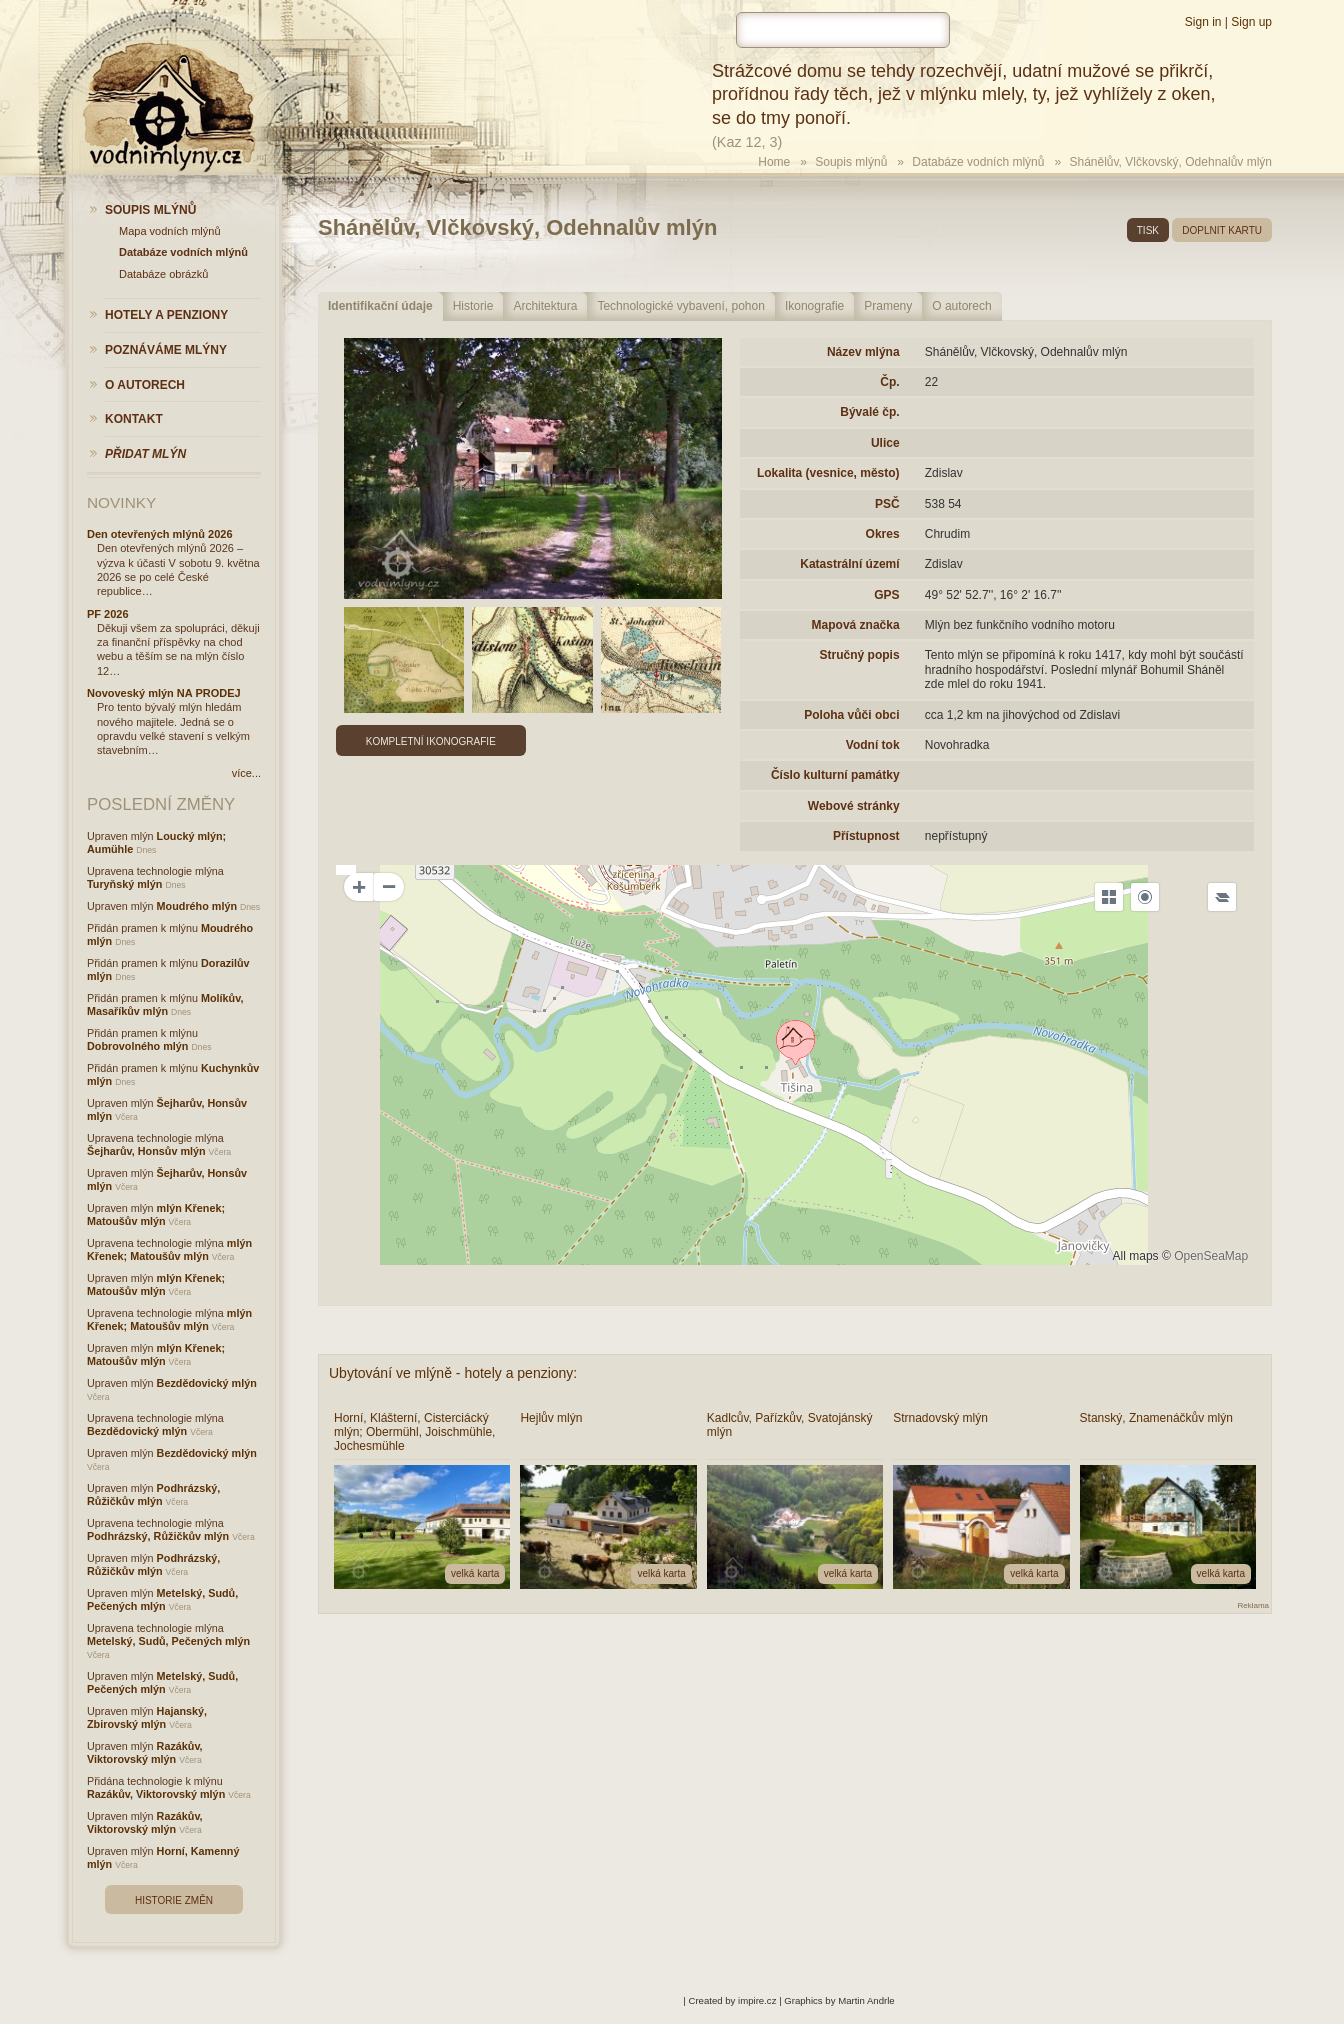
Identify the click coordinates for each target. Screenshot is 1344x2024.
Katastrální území (849, 564)
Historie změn (174, 1900)
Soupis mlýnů (851, 162)
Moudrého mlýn (197, 906)
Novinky (121, 502)
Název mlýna (863, 352)
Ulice (885, 443)
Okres (883, 534)
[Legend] (1222, 897)
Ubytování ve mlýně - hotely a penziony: (453, 1373)
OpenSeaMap (1211, 1256)
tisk (1148, 230)
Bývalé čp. (869, 412)
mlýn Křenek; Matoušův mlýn (156, 1214)
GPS (886, 595)
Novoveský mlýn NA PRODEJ (164, 693)
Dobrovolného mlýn (137, 1046)
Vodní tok (873, 745)
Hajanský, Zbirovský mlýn (147, 1717)
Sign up (1251, 22)
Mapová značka (856, 625)
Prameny (888, 306)
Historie (473, 306)
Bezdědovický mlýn (207, 1383)
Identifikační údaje (380, 306)
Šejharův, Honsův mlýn (146, 1151)
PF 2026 (108, 614)
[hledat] (843, 30)
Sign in (1203, 22)
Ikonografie (814, 306)
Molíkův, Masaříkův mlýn (165, 1004)
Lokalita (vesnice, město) (828, 473)
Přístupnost (866, 836)
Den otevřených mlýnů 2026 (160, 534)
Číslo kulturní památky (835, 775)
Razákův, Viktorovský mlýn (145, 1752)
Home (774, 162)
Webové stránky (854, 806)
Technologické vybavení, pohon (680, 306)
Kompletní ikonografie (431, 741)
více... (246, 773)
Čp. (889, 382)
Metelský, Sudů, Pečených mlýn (162, 1599)
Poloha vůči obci (851, 715)
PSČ (887, 504)
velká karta (475, 1573)
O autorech (961, 306)
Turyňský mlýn (124, 884)
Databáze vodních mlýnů (978, 162)
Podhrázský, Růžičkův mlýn (153, 1494)
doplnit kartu (1222, 230)
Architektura (545, 306)
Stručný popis (860, 655)
